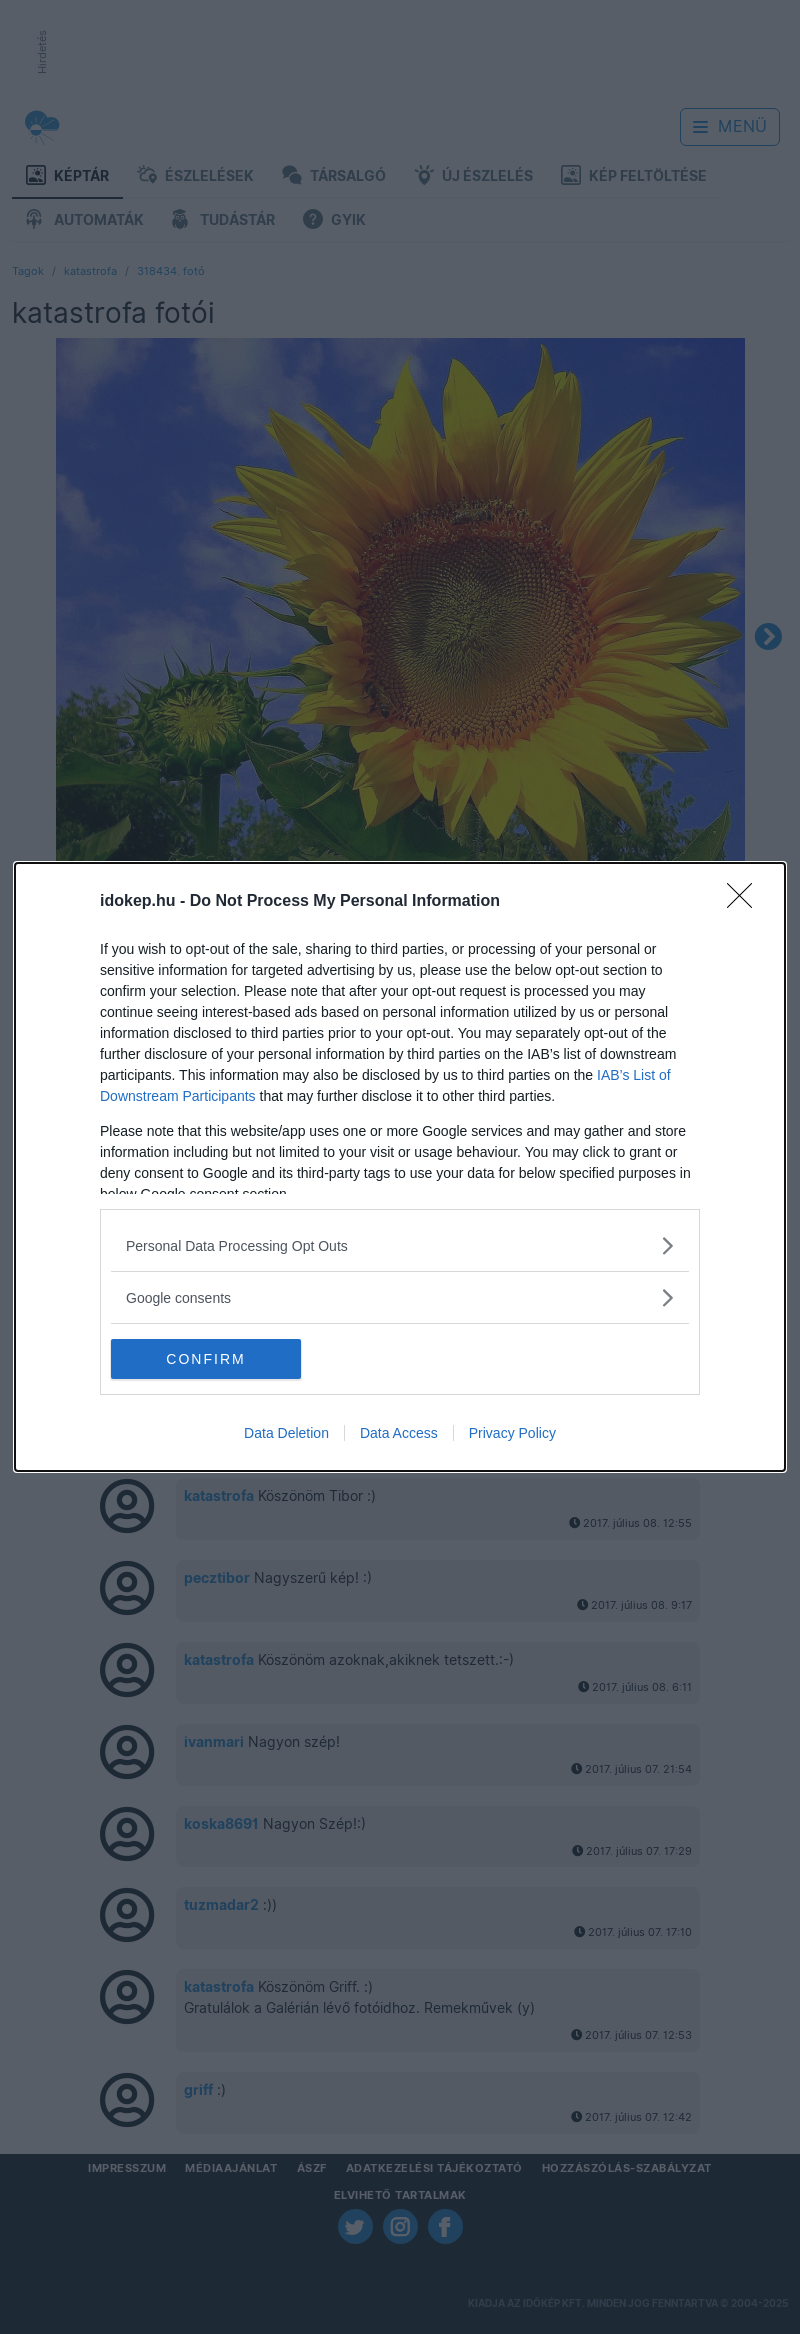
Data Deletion (286, 1433)
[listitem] (400, 1245)
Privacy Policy (512, 1433)
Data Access (399, 1433)
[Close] (746, 902)
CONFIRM (205, 1358)
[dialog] (400, 1167)
